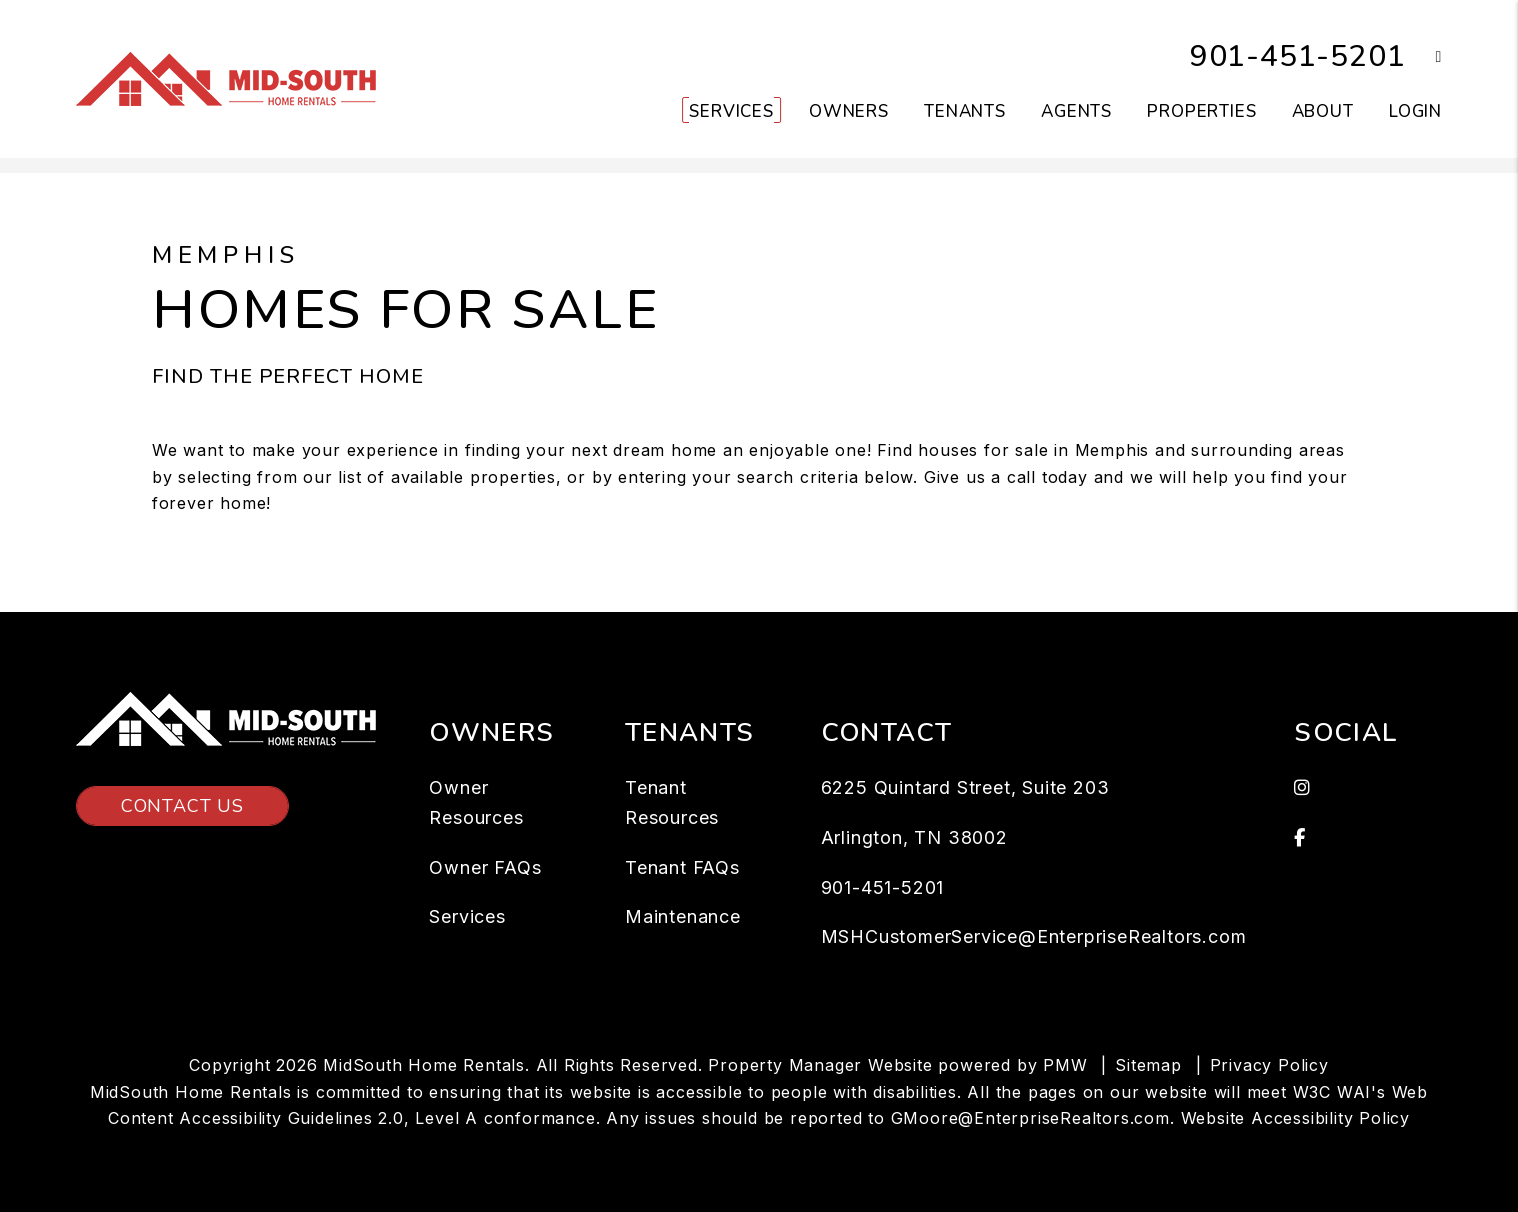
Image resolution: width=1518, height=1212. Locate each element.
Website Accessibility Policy (1295, 1118)
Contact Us (182, 806)
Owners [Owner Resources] (849, 111)
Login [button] (1415, 111)
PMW (1065, 1065)
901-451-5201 (1298, 56)
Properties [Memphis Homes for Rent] (1202, 111)
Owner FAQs (485, 867)
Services (467, 916)
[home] (226, 78)
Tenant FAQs (682, 867)
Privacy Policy (1269, 1065)
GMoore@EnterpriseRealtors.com (1030, 1118)
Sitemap (1148, 1065)
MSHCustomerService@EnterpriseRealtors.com (1034, 936)
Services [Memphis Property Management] (731, 111)
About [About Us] (1323, 111)
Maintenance (683, 916)
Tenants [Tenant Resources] (965, 111)
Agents (1076, 111)
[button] (1423, 57)
